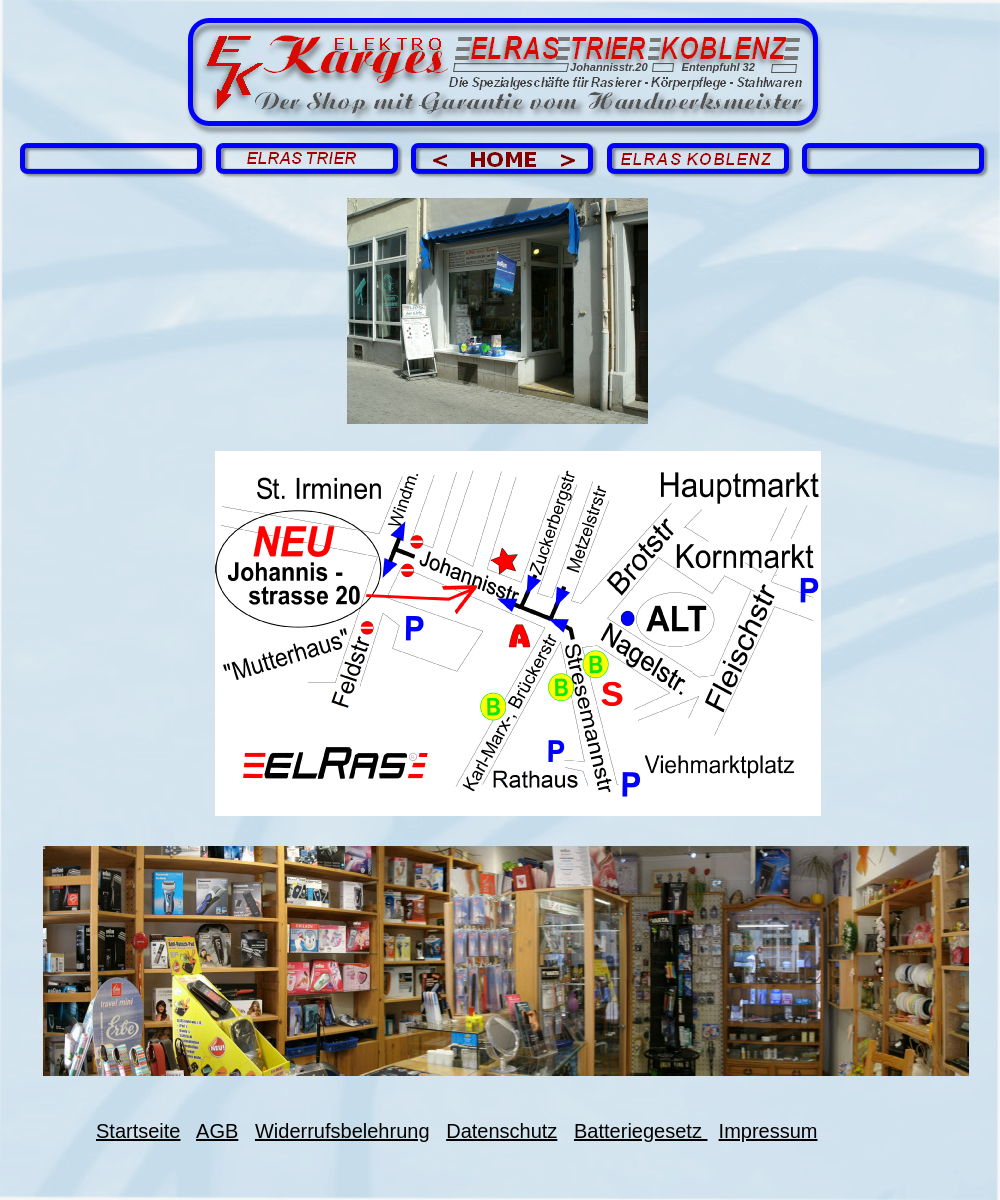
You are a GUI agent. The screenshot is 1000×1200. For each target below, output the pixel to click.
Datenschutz (501, 1131)
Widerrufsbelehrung (342, 1131)
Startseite (138, 1131)
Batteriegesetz (640, 1131)
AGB (217, 1131)
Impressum (768, 1131)
